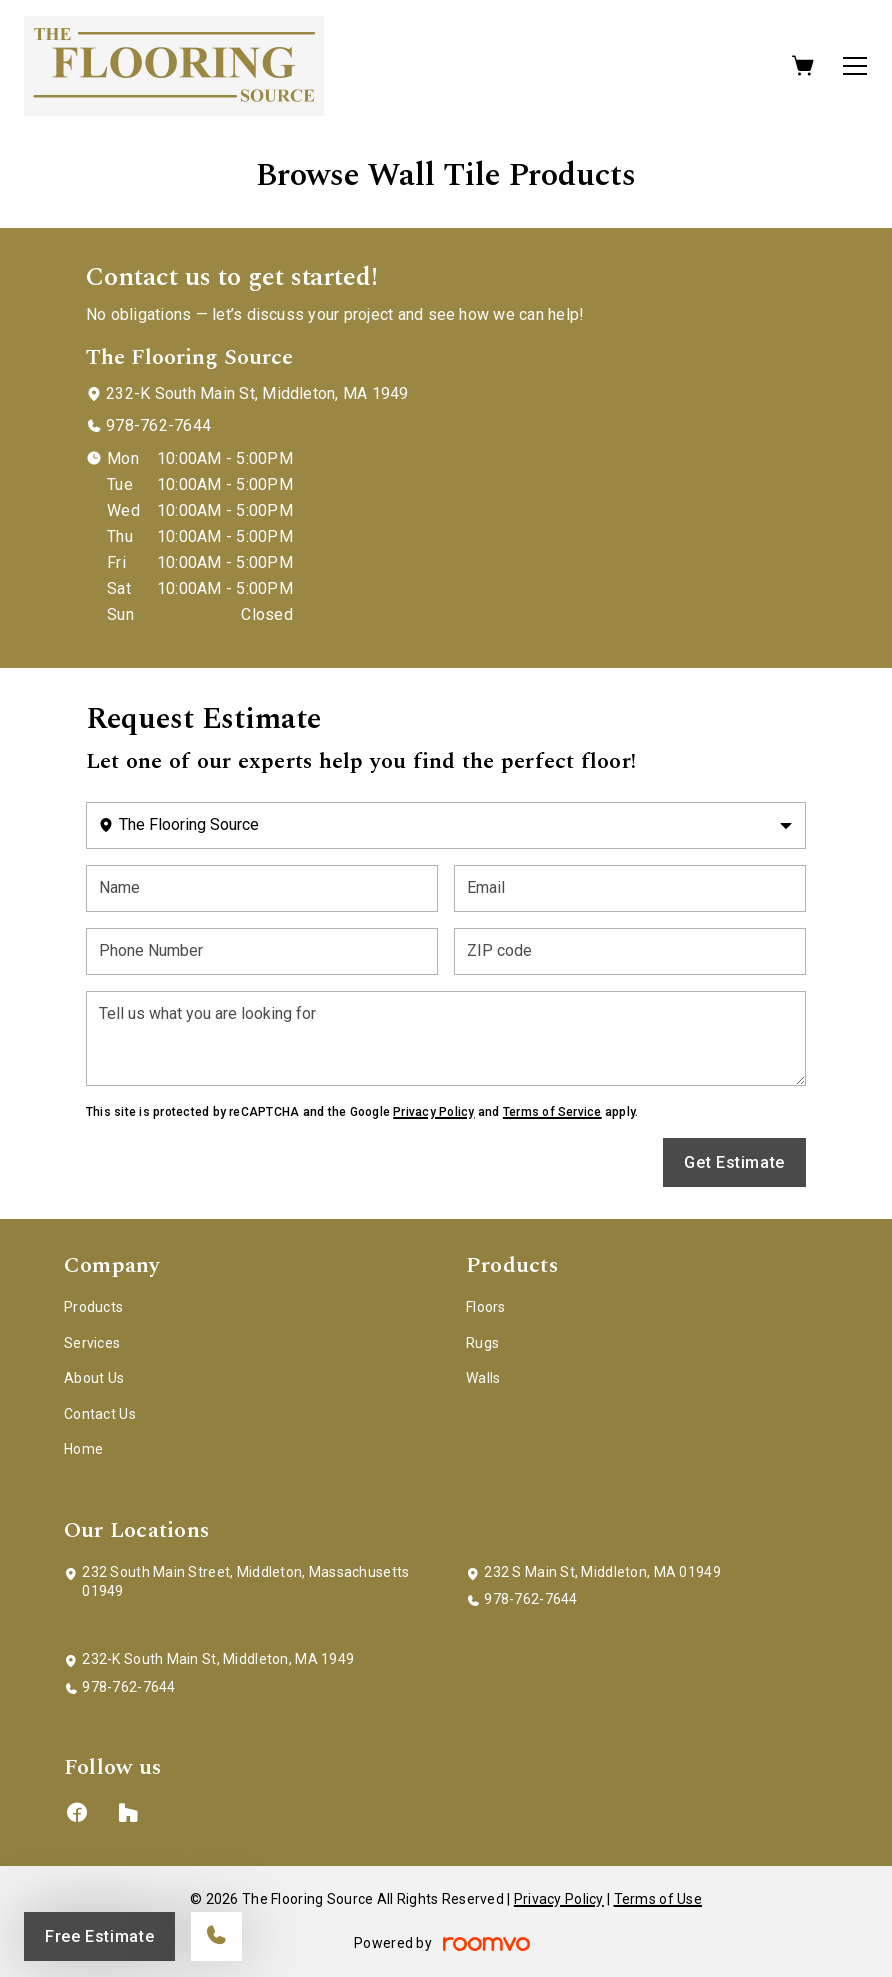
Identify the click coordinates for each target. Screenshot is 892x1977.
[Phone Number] (262, 951)
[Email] (630, 888)
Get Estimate (734, 1162)
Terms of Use (658, 1899)
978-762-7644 (158, 425)
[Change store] (446, 825)
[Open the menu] (855, 66)
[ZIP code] (630, 951)
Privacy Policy (433, 1112)
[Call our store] (216, 1936)
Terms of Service (552, 1112)
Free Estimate (99, 1936)
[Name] (262, 888)
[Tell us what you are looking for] (446, 1038)
